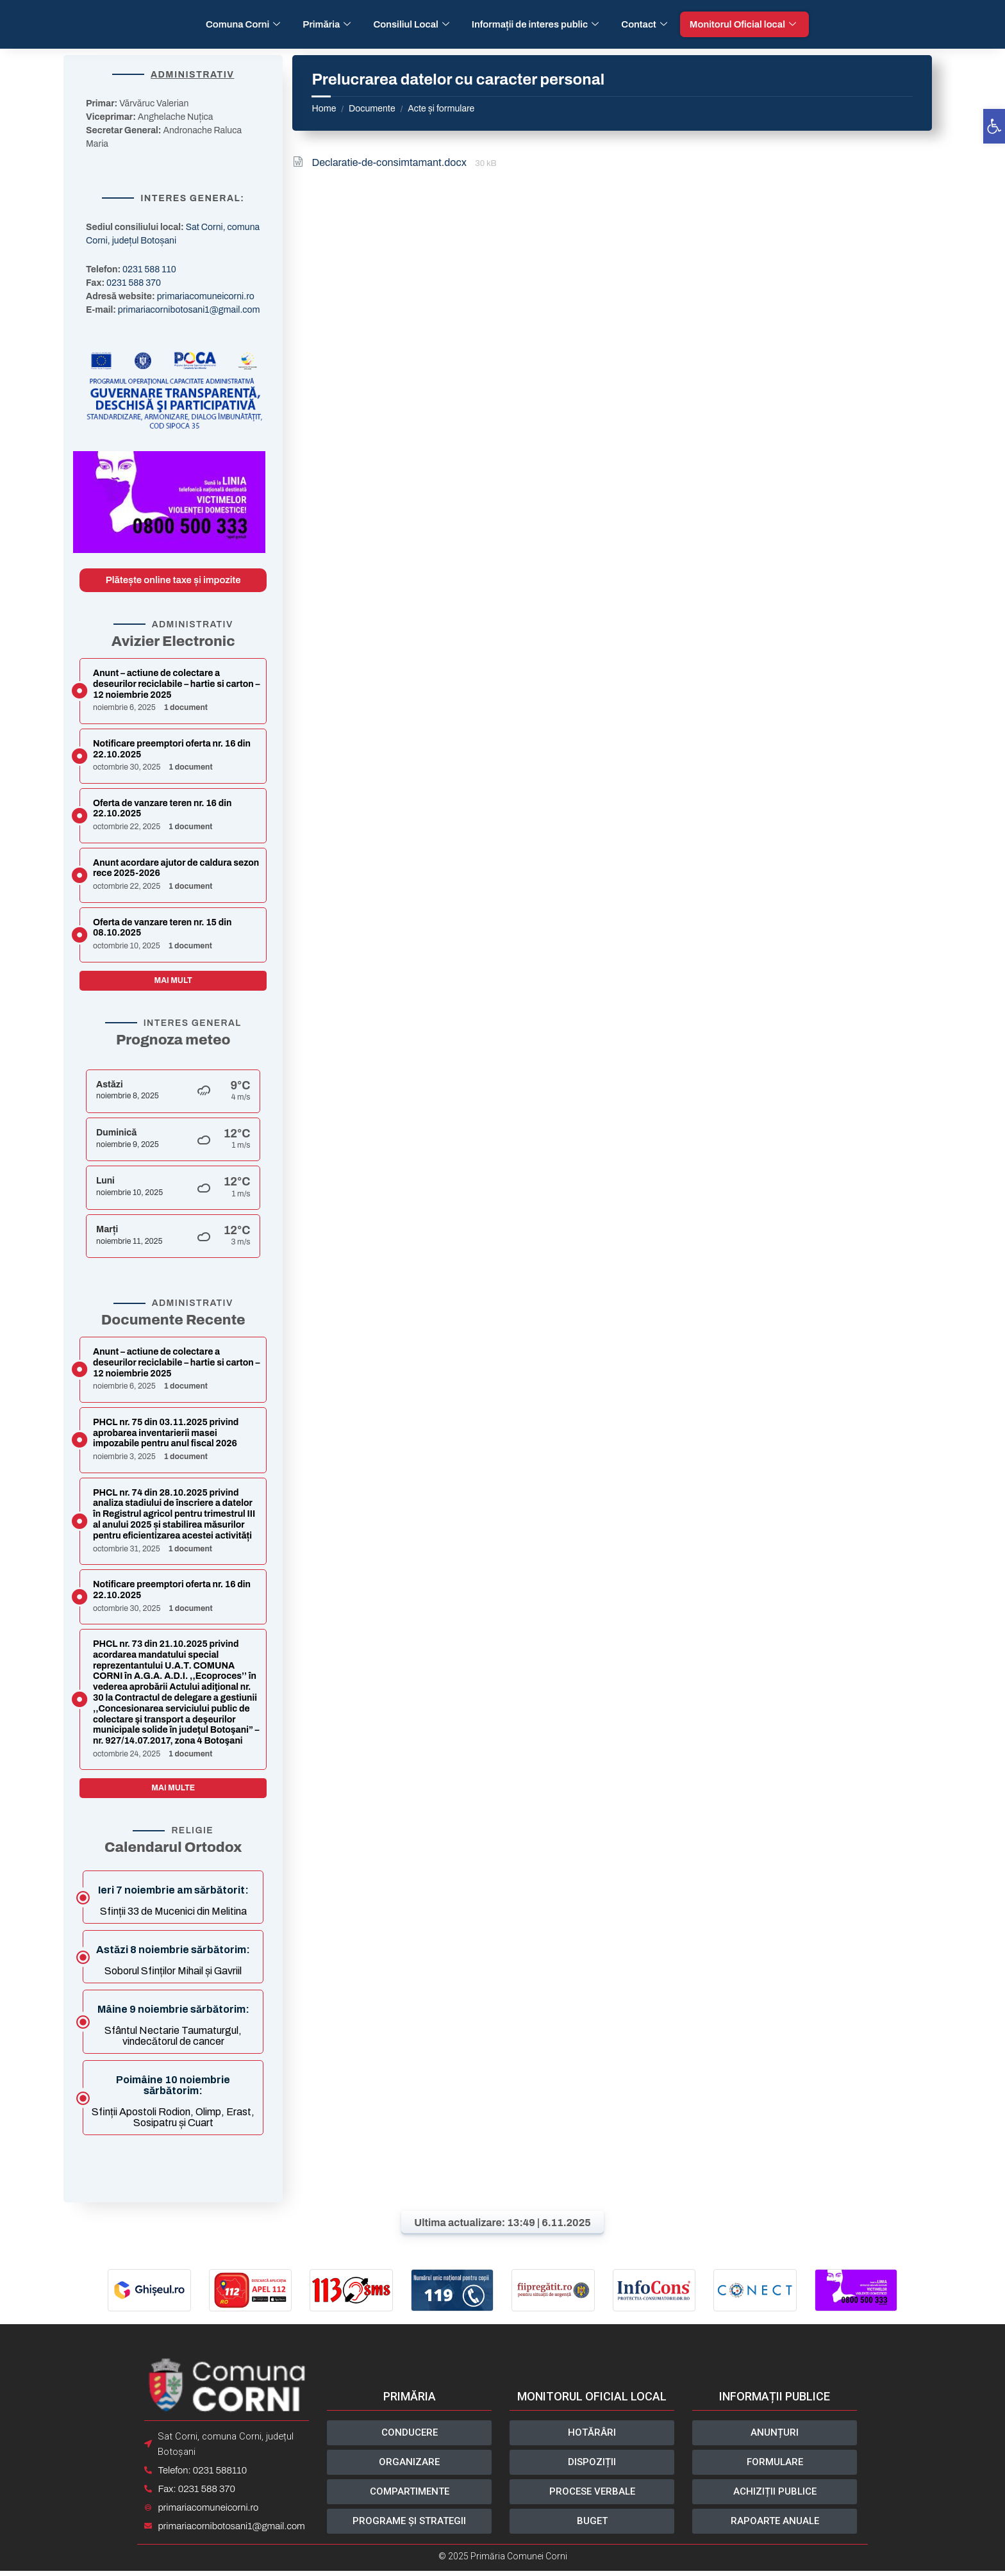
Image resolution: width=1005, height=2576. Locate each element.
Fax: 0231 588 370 (194, 2492)
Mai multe (173, 1787)
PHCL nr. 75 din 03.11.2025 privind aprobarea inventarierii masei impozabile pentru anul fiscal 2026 (165, 1433)
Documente (372, 108)
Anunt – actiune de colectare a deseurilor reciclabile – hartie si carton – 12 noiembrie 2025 (176, 684)
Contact (645, 24)
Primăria (328, 24)
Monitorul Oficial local (744, 24)
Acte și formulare (441, 108)
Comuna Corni (244, 24)
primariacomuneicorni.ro (205, 296)
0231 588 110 (149, 269)
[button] (994, 126)
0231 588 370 (133, 283)
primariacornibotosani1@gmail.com (189, 310)
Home (323, 108)
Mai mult (173, 980)
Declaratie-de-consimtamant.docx (390, 162)
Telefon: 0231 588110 (200, 2473)
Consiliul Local (412, 24)
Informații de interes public (537, 24)
